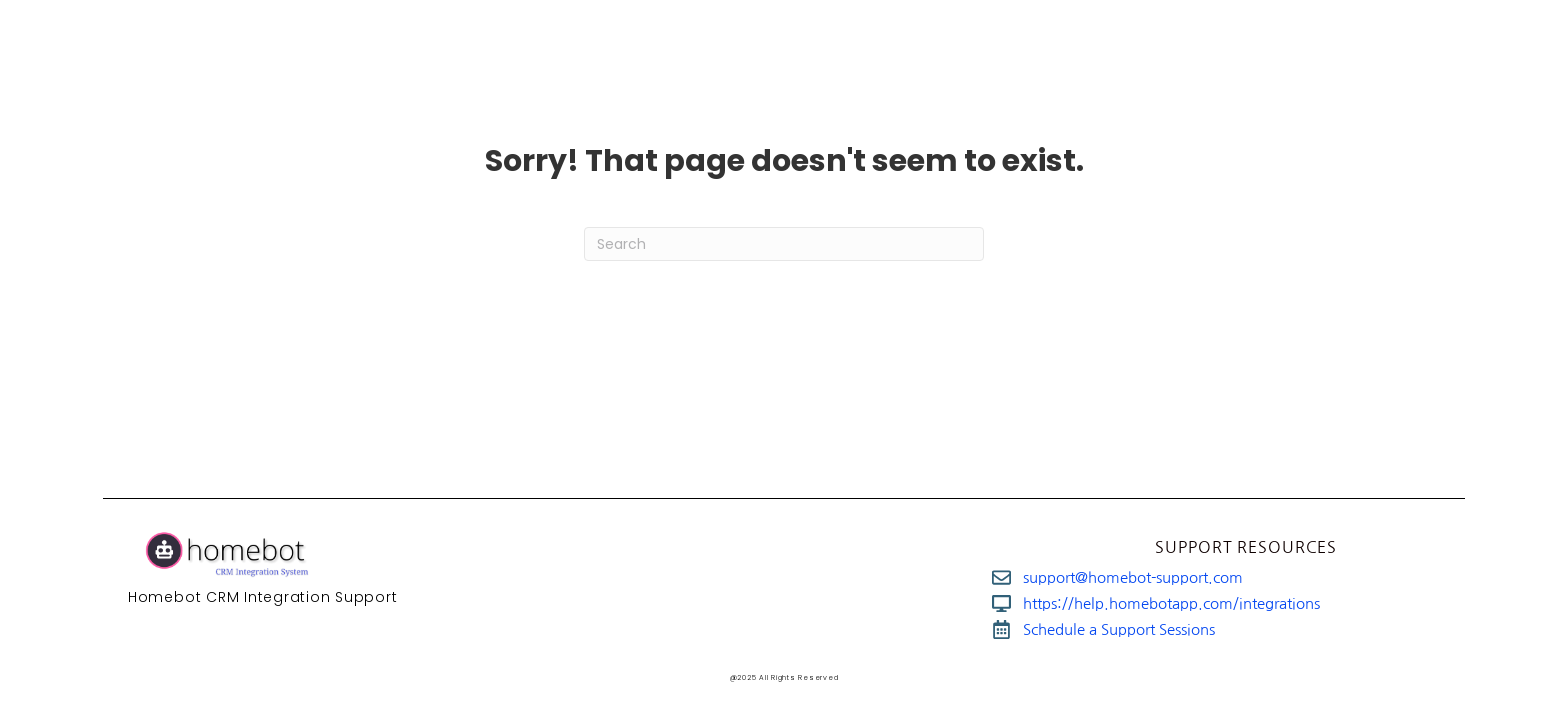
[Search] (784, 244)
